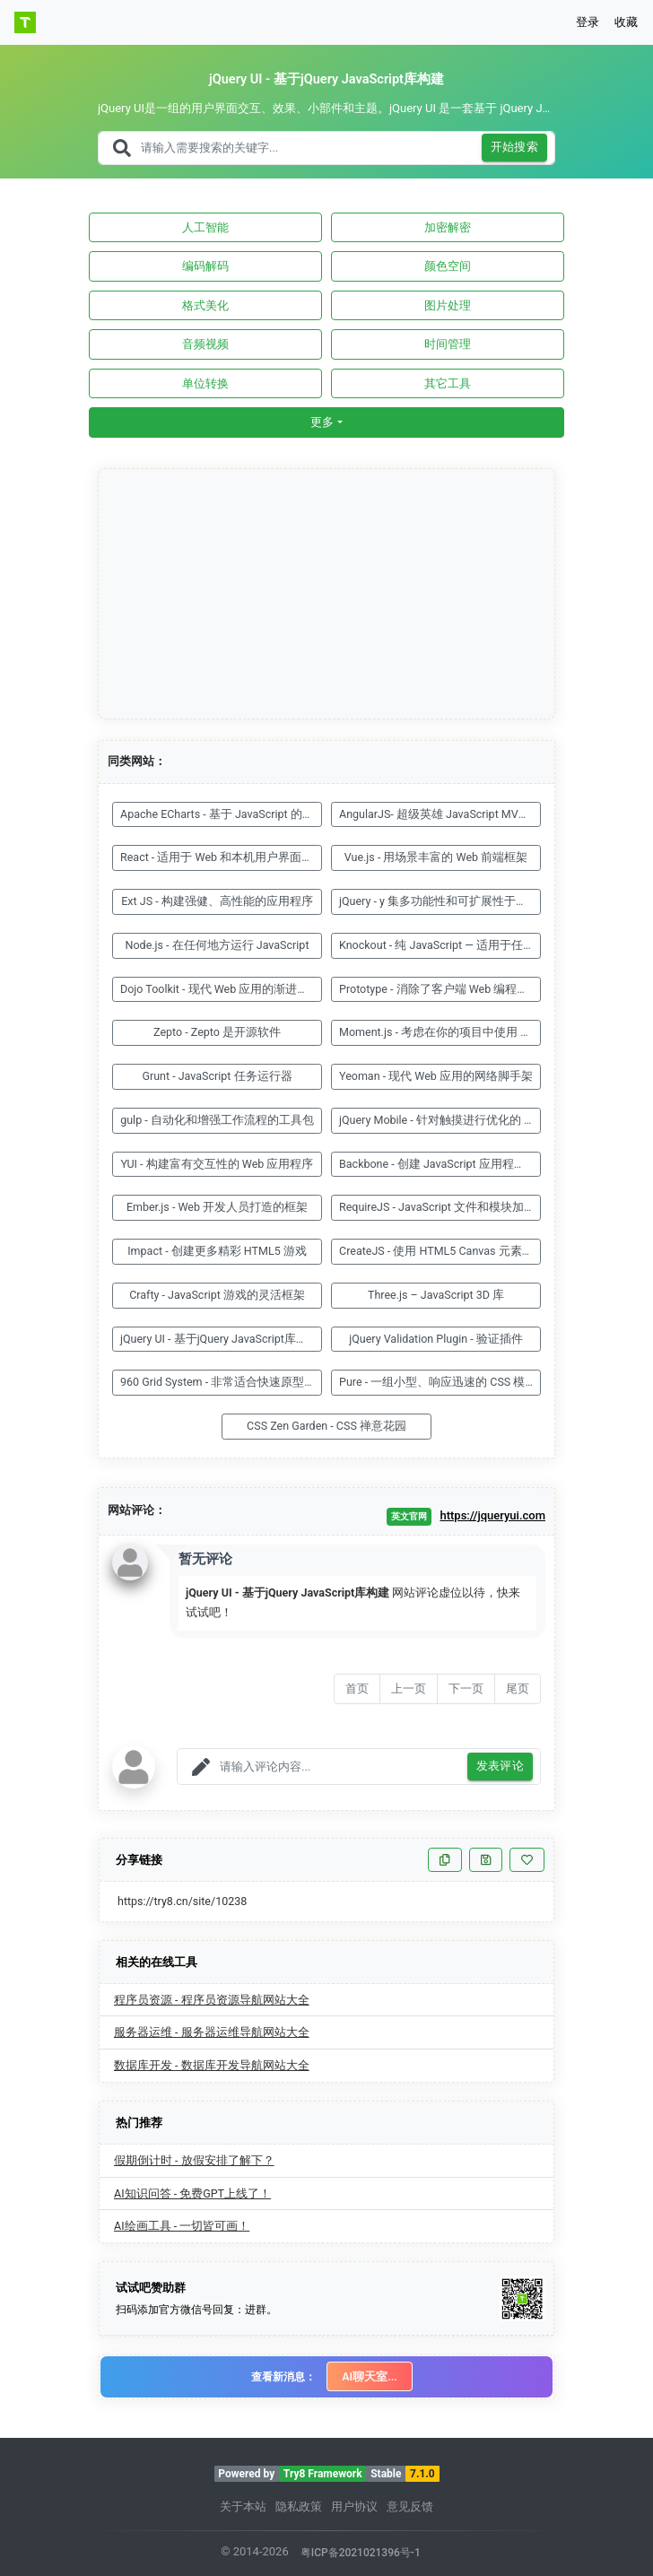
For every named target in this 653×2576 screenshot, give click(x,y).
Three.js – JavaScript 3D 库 (436, 1294)
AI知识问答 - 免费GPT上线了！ (192, 2193)
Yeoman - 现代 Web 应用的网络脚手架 (436, 1076)
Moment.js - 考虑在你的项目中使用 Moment (440, 1032)
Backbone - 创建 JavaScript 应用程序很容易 (440, 1164)
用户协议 (354, 2506)
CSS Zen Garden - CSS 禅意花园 (326, 1425)
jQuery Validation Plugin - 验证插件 (436, 1338)
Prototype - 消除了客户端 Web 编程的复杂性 (440, 989)
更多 (322, 422)
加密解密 (447, 227)
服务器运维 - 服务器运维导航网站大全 (211, 2032)
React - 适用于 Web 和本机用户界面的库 (221, 857)
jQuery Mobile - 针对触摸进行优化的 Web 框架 (440, 1120)
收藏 (626, 22)
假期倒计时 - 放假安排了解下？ (194, 2160)
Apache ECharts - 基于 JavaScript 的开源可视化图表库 (221, 814)
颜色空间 (447, 266)
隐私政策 (298, 2506)
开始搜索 (515, 147)
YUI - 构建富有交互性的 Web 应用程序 (217, 1164)
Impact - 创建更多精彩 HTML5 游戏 (217, 1251)
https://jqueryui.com (492, 1515)
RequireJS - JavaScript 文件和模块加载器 (440, 1207)
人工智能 (205, 227)
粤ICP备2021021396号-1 (360, 2552)
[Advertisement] (327, 594)
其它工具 (447, 383)
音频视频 (205, 344)
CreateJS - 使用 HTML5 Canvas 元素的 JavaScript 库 (440, 1251)
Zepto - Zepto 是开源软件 (217, 1032)
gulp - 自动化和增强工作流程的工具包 (217, 1120)
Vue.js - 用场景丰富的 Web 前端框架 (435, 857)
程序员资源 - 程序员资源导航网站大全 (211, 1999)
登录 (587, 22)
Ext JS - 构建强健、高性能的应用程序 (216, 901)
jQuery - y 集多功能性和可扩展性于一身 (439, 901)
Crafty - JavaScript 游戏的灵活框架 (217, 1294)
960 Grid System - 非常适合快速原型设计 (221, 1381)
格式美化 (205, 305)
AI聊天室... (369, 2376)
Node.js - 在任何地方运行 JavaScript (217, 945)
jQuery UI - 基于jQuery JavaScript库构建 (219, 1338)
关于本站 (243, 2506)
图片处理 (447, 305)
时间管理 (447, 344)
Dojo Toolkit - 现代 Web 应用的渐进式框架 (221, 989)
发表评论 (500, 1766)
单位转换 (205, 383)
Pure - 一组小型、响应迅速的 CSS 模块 (437, 1381)
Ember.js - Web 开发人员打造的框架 (217, 1207)
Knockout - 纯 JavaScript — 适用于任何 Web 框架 (440, 945)
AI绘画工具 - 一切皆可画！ (181, 2225)
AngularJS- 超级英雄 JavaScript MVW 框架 (440, 814)
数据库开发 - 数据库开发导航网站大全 (211, 2065)
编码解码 (205, 266)
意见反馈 (410, 2506)
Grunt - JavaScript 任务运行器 (217, 1076)
